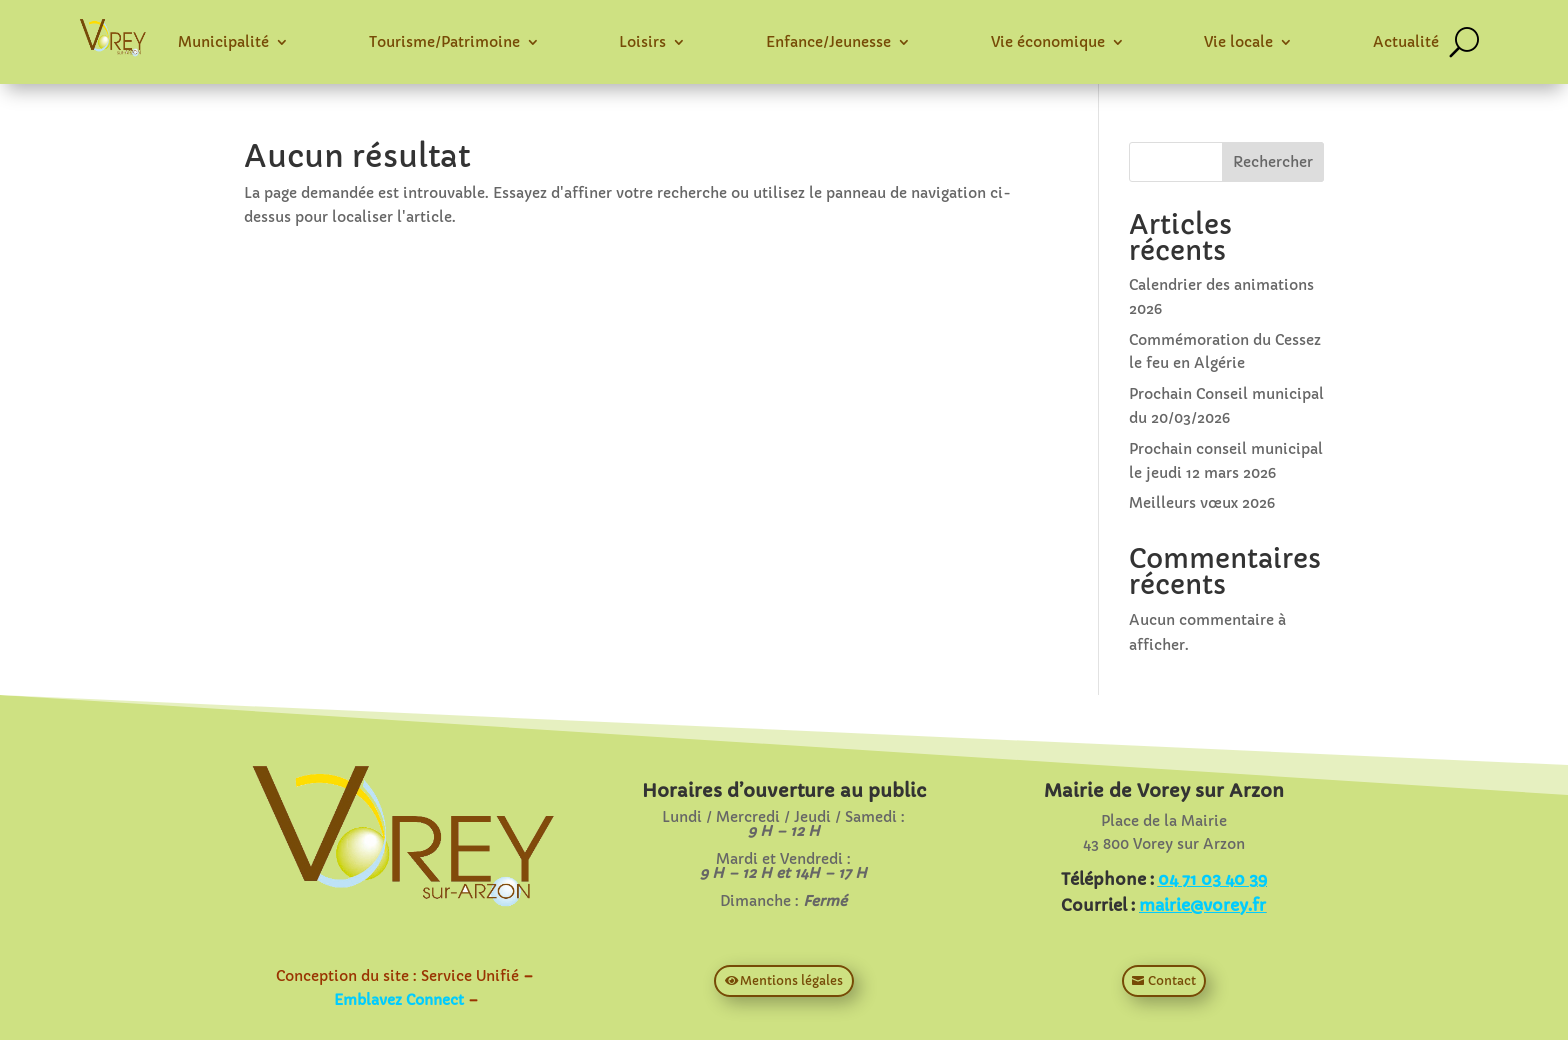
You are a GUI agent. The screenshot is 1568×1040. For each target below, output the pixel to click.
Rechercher (1273, 162)
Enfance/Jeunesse (828, 42)
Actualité (1406, 42)
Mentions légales (791, 980)
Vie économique (1048, 42)
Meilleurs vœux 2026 (1202, 503)
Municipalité (223, 42)
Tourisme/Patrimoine (444, 42)
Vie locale (1238, 42)
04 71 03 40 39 (1212, 879)
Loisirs (642, 42)
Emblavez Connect (399, 1000)
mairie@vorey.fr (1202, 905)
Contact (1172, 980)
